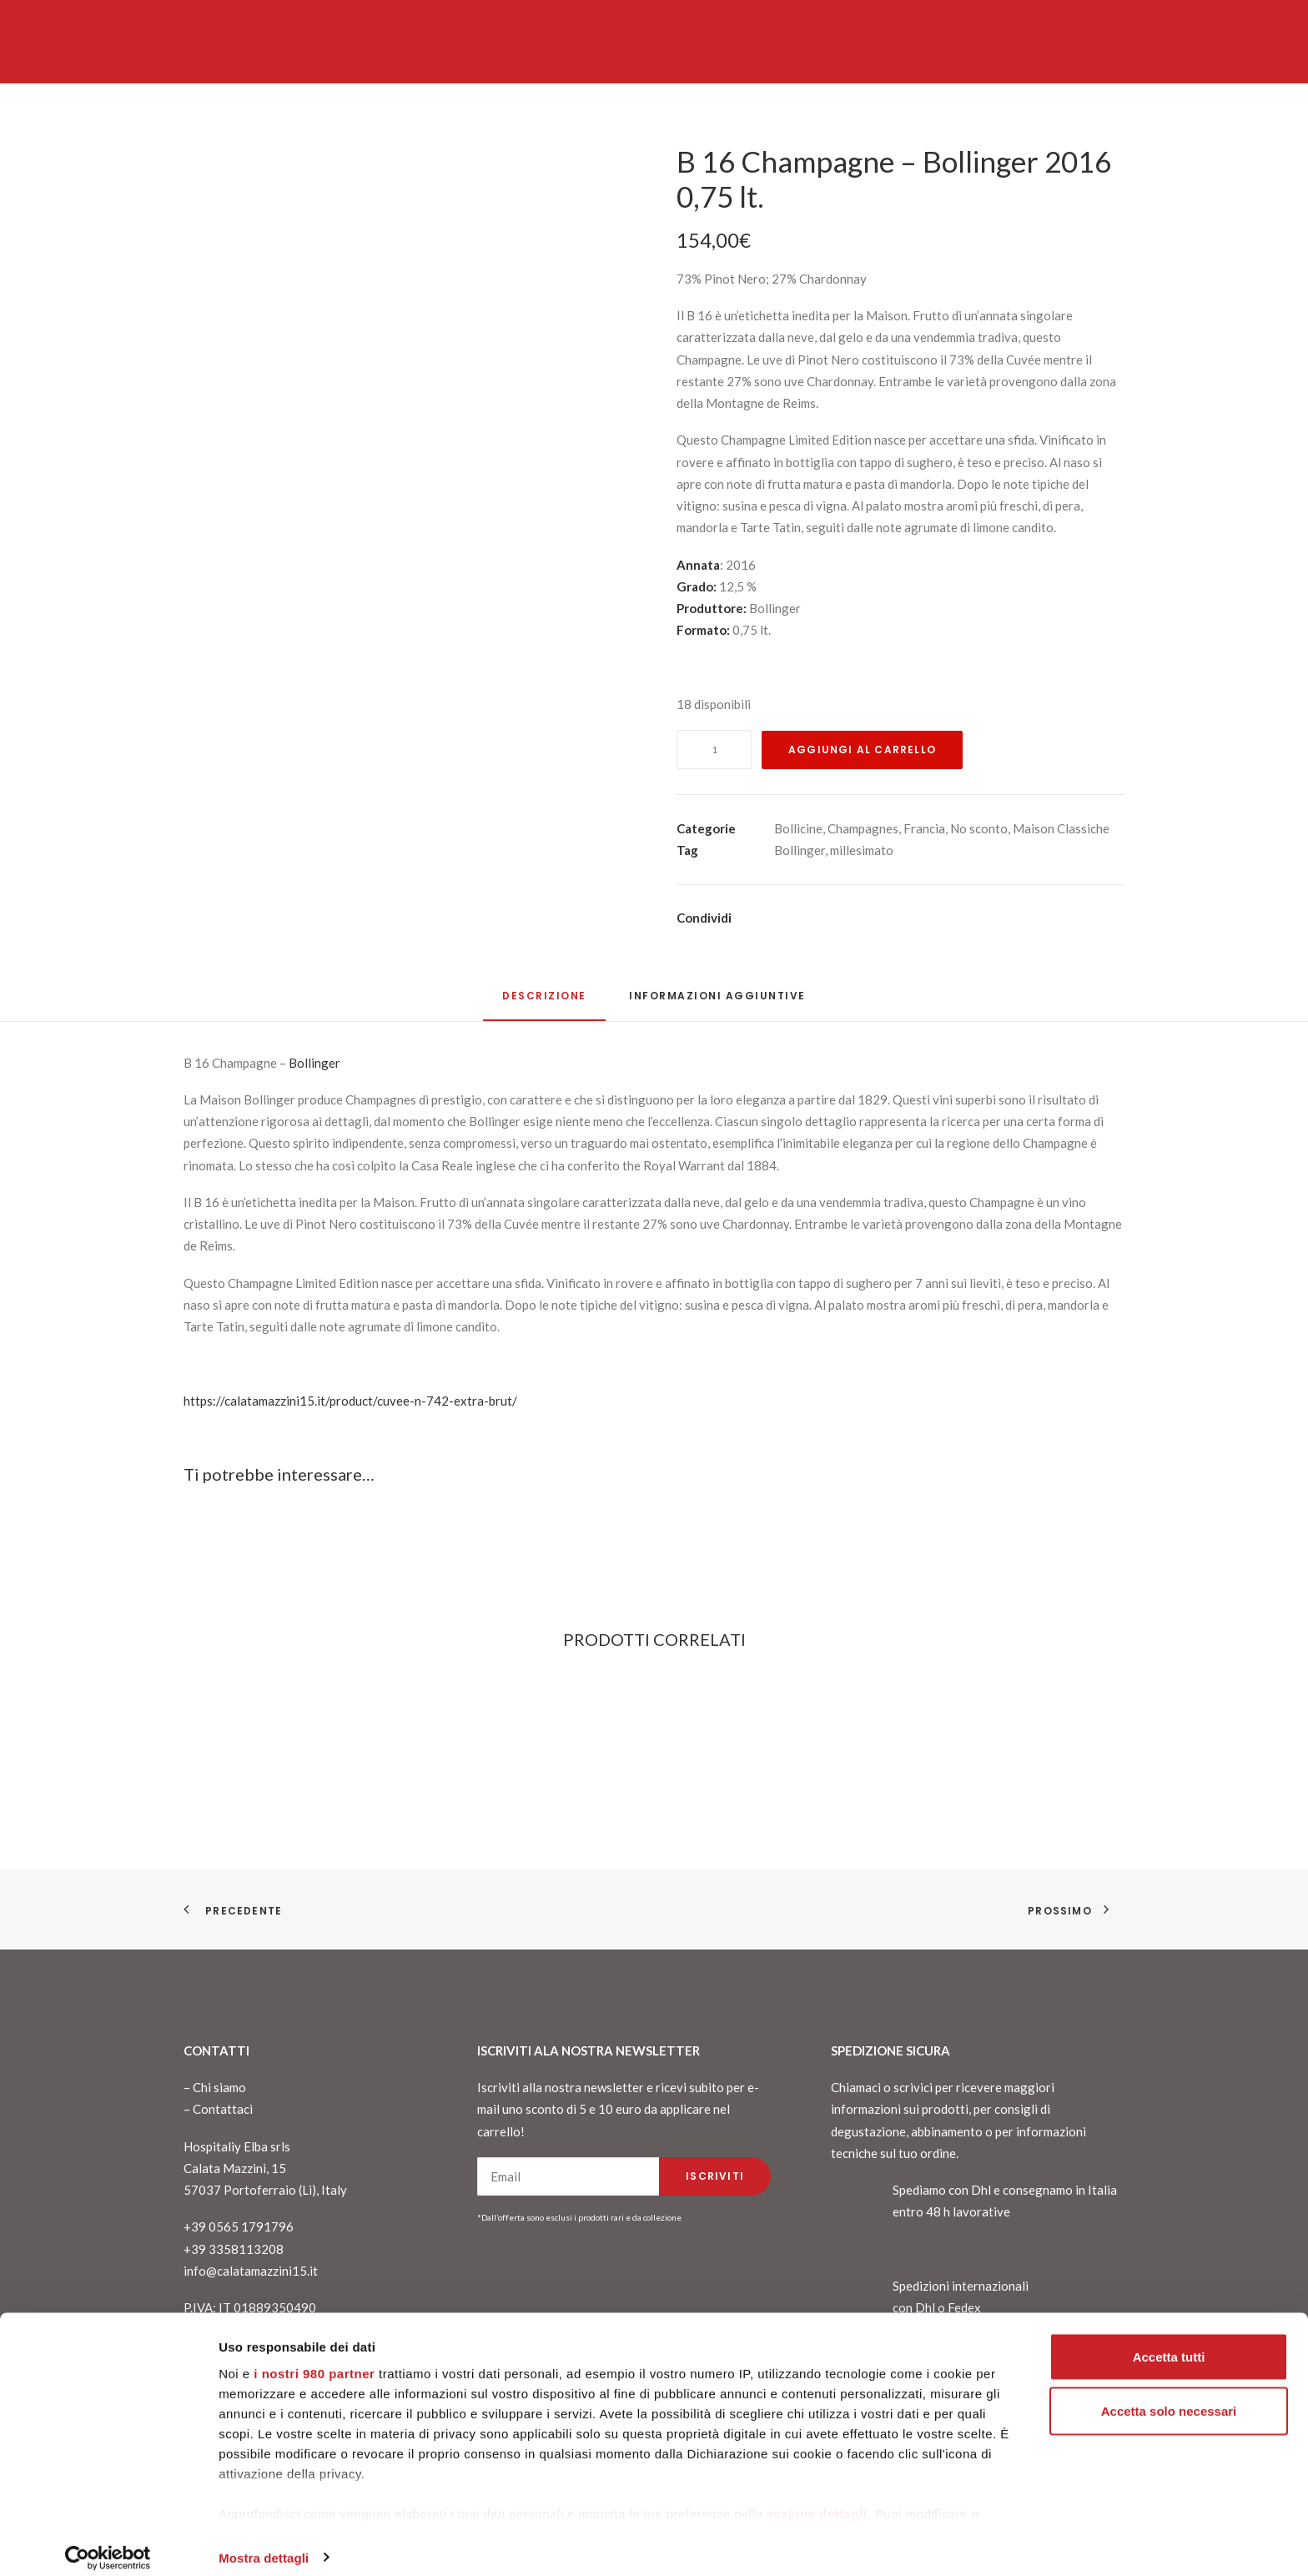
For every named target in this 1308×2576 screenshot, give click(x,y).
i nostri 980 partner (314, 2359)
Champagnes (863, 828)
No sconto (979, 828)
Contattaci (223, 2108)
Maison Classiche (1061, 828)
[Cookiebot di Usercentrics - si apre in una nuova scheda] (108, 2543)
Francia (924, 828)
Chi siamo (219, 2087)
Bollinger (799, 850)
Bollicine (798, 828)
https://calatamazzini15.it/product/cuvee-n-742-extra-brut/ (350, 1400)
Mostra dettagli (264, 2543)
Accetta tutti (1169, 2342)
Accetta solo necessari (1169, 2397)
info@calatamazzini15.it (251, 2270)
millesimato (861, 850)
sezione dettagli (817, 2499)
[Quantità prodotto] (714, 749)
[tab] (717, 1002)
